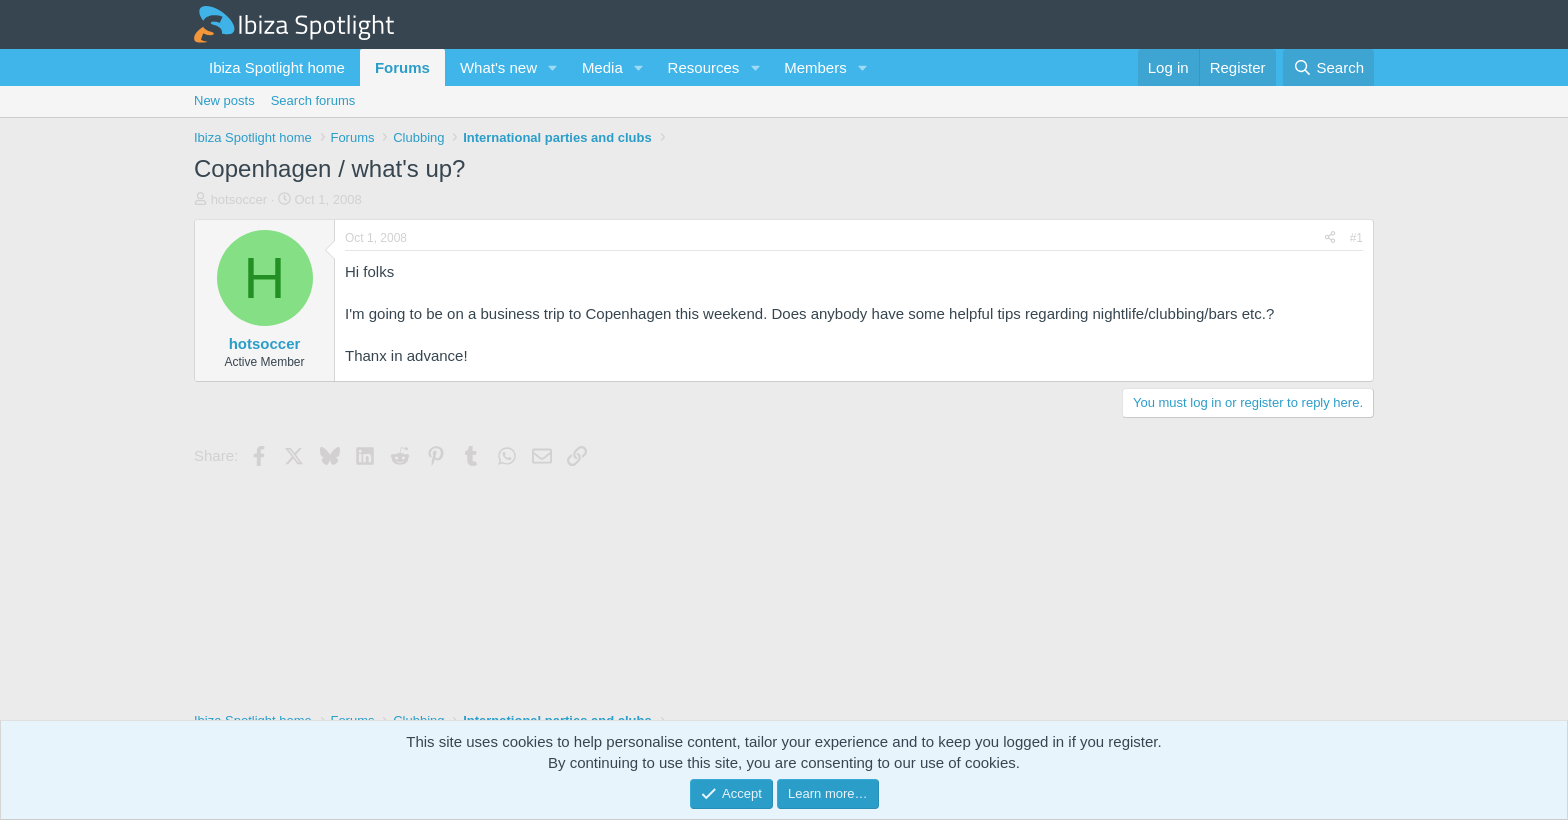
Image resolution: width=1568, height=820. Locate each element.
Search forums (313, 100)
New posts (224, 100)
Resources (704, 67)
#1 (1356, 238)
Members (815, 67)
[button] (553, 67)
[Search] (1328, 67)
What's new (498, 67)
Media (602, 67)
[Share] (1330, 238)
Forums (402, 67)
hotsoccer (239, 199)
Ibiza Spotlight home (277, 67)
